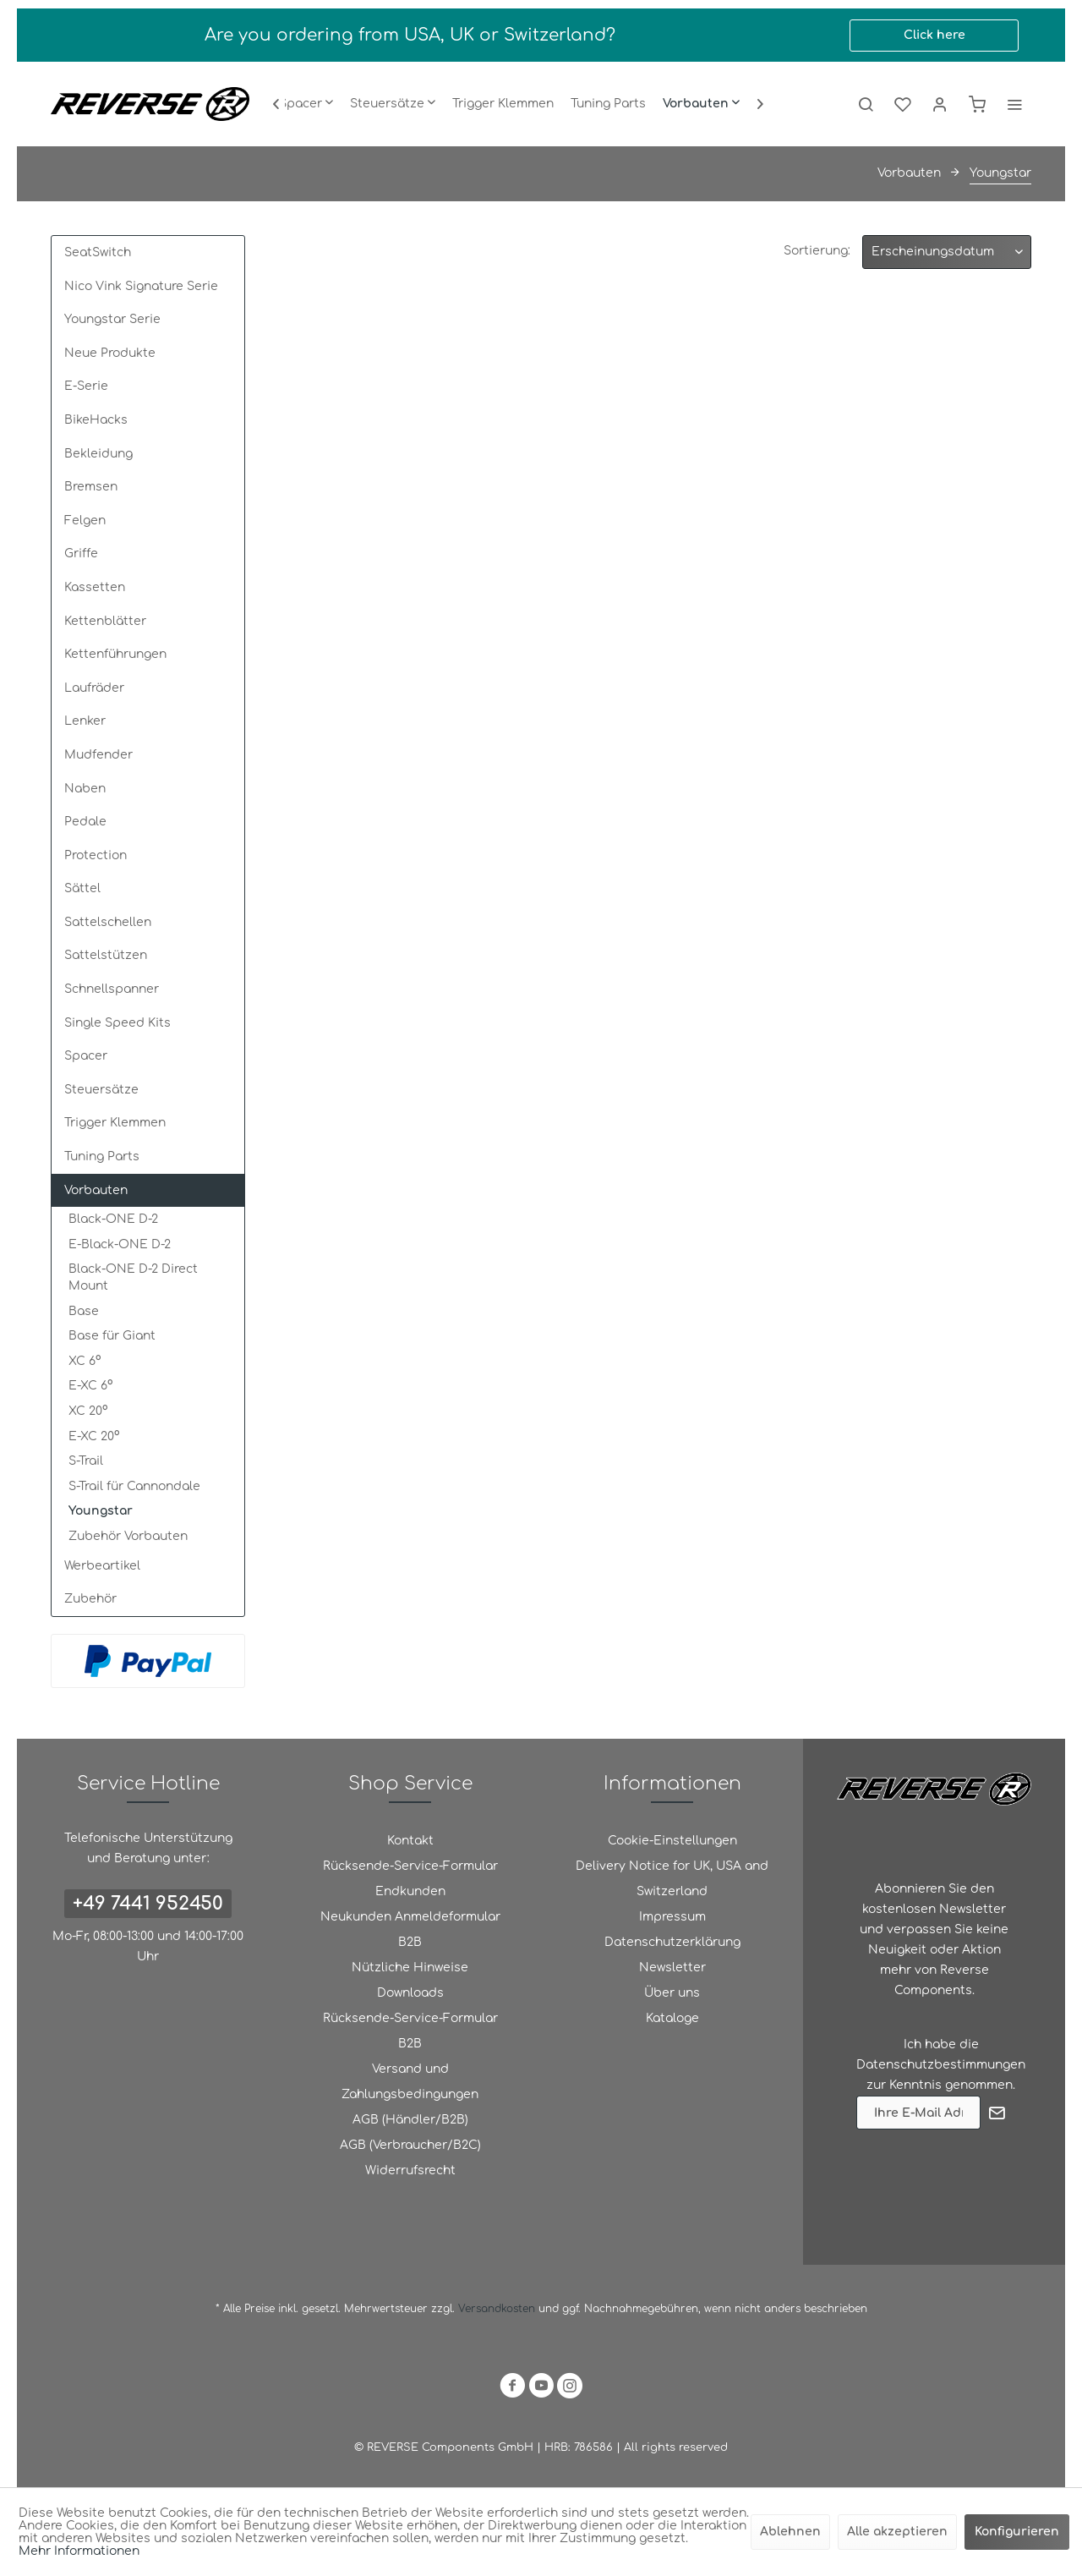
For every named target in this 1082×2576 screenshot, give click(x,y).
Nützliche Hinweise (410, 1967)
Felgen (85, 520)
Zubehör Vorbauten (128, 1536)
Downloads (410, 1993)
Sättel (82, 888)
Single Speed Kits (117, 1023)
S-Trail (85, 1461)
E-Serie (86, 386)
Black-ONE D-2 (113, 1219)
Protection (95, 855)
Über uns (672, 1993)
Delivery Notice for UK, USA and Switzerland (672, 1879)
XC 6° (84, 1361)
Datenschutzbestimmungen (940, 2064)
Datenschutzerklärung (672, 1942)
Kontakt (410, 1840)
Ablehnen (790, 2531)
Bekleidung (98, 453)
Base (83, 1311)
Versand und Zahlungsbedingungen (410, 2082)
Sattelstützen (105, 955)
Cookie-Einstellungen (672, 1840)
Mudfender (98, 754)
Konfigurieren (1017, 2531)
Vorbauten (96, 1190)
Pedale (85, 821)
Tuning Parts (101, 1156)
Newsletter (672, 1967)
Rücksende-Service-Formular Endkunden (410, 1879)
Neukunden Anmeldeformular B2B (410, 1929)
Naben (85, 788)
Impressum (672, 1916)
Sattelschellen (107, 922)
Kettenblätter (105, 621)
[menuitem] (306, 104)
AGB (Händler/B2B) (410, 2119)
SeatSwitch (97, 252)
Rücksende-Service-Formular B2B (410, 2031)
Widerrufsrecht (410, 2170)
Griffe (81, 553)
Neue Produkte (110, 353)
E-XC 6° (90, 1385)
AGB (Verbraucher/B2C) (410, 2145)
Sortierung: (817, 250)
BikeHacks (96, 420)
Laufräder (94, 688)
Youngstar (100, 1510)
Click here (934, 35)
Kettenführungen (115, 654)
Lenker (85, 721)
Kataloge (672, 2018)
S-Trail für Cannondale (134, 1486)
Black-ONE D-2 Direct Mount (133, 1277)
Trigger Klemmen (115, 1122)
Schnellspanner (111, 989)
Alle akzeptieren (897, 2531)
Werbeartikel (102, 1565)
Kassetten (94, 587)
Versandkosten (496, 2309)
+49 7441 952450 (148, 1904)
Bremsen (90, 486)
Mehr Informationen (79, 2551)
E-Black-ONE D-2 (119, 1244)
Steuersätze (101, 1089)
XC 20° (88, 1411)
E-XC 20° (94, 1436)
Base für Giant (112, 1335)
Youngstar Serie (112, 319)
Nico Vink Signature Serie (141, 286)
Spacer (85, 1056)
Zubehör (90, 1598)
